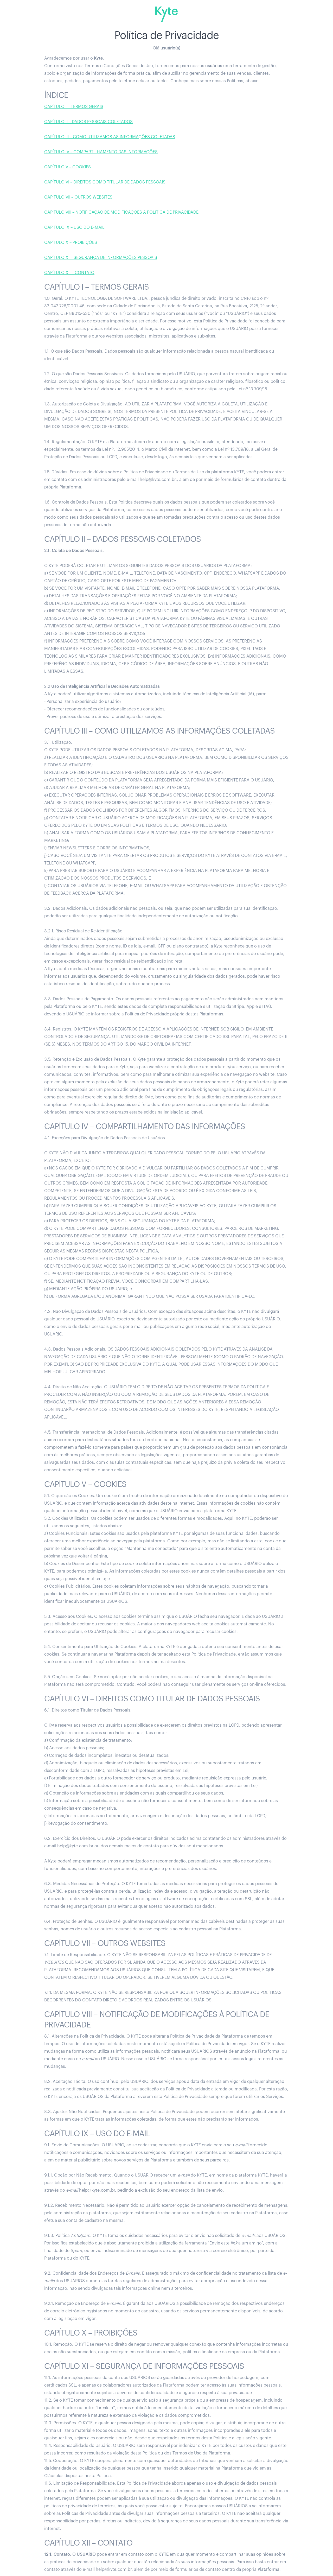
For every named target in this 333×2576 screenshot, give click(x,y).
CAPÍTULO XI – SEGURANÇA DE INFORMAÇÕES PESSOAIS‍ (100, 258)
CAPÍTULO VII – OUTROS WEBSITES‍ (78, 197)
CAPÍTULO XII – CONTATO (69, 273)
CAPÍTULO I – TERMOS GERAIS (73, 107)
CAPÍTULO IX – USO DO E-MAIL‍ (74, 227)
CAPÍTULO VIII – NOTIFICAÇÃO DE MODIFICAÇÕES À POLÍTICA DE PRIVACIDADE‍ (121, 212)
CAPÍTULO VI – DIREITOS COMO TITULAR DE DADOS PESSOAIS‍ (104, 182)
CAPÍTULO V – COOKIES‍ (67, 167)
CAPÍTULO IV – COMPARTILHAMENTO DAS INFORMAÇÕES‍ (101, 152)
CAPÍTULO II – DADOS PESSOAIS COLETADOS (88, 122)
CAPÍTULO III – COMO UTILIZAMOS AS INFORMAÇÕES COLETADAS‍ (109, 137)
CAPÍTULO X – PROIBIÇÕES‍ (70, 242)
